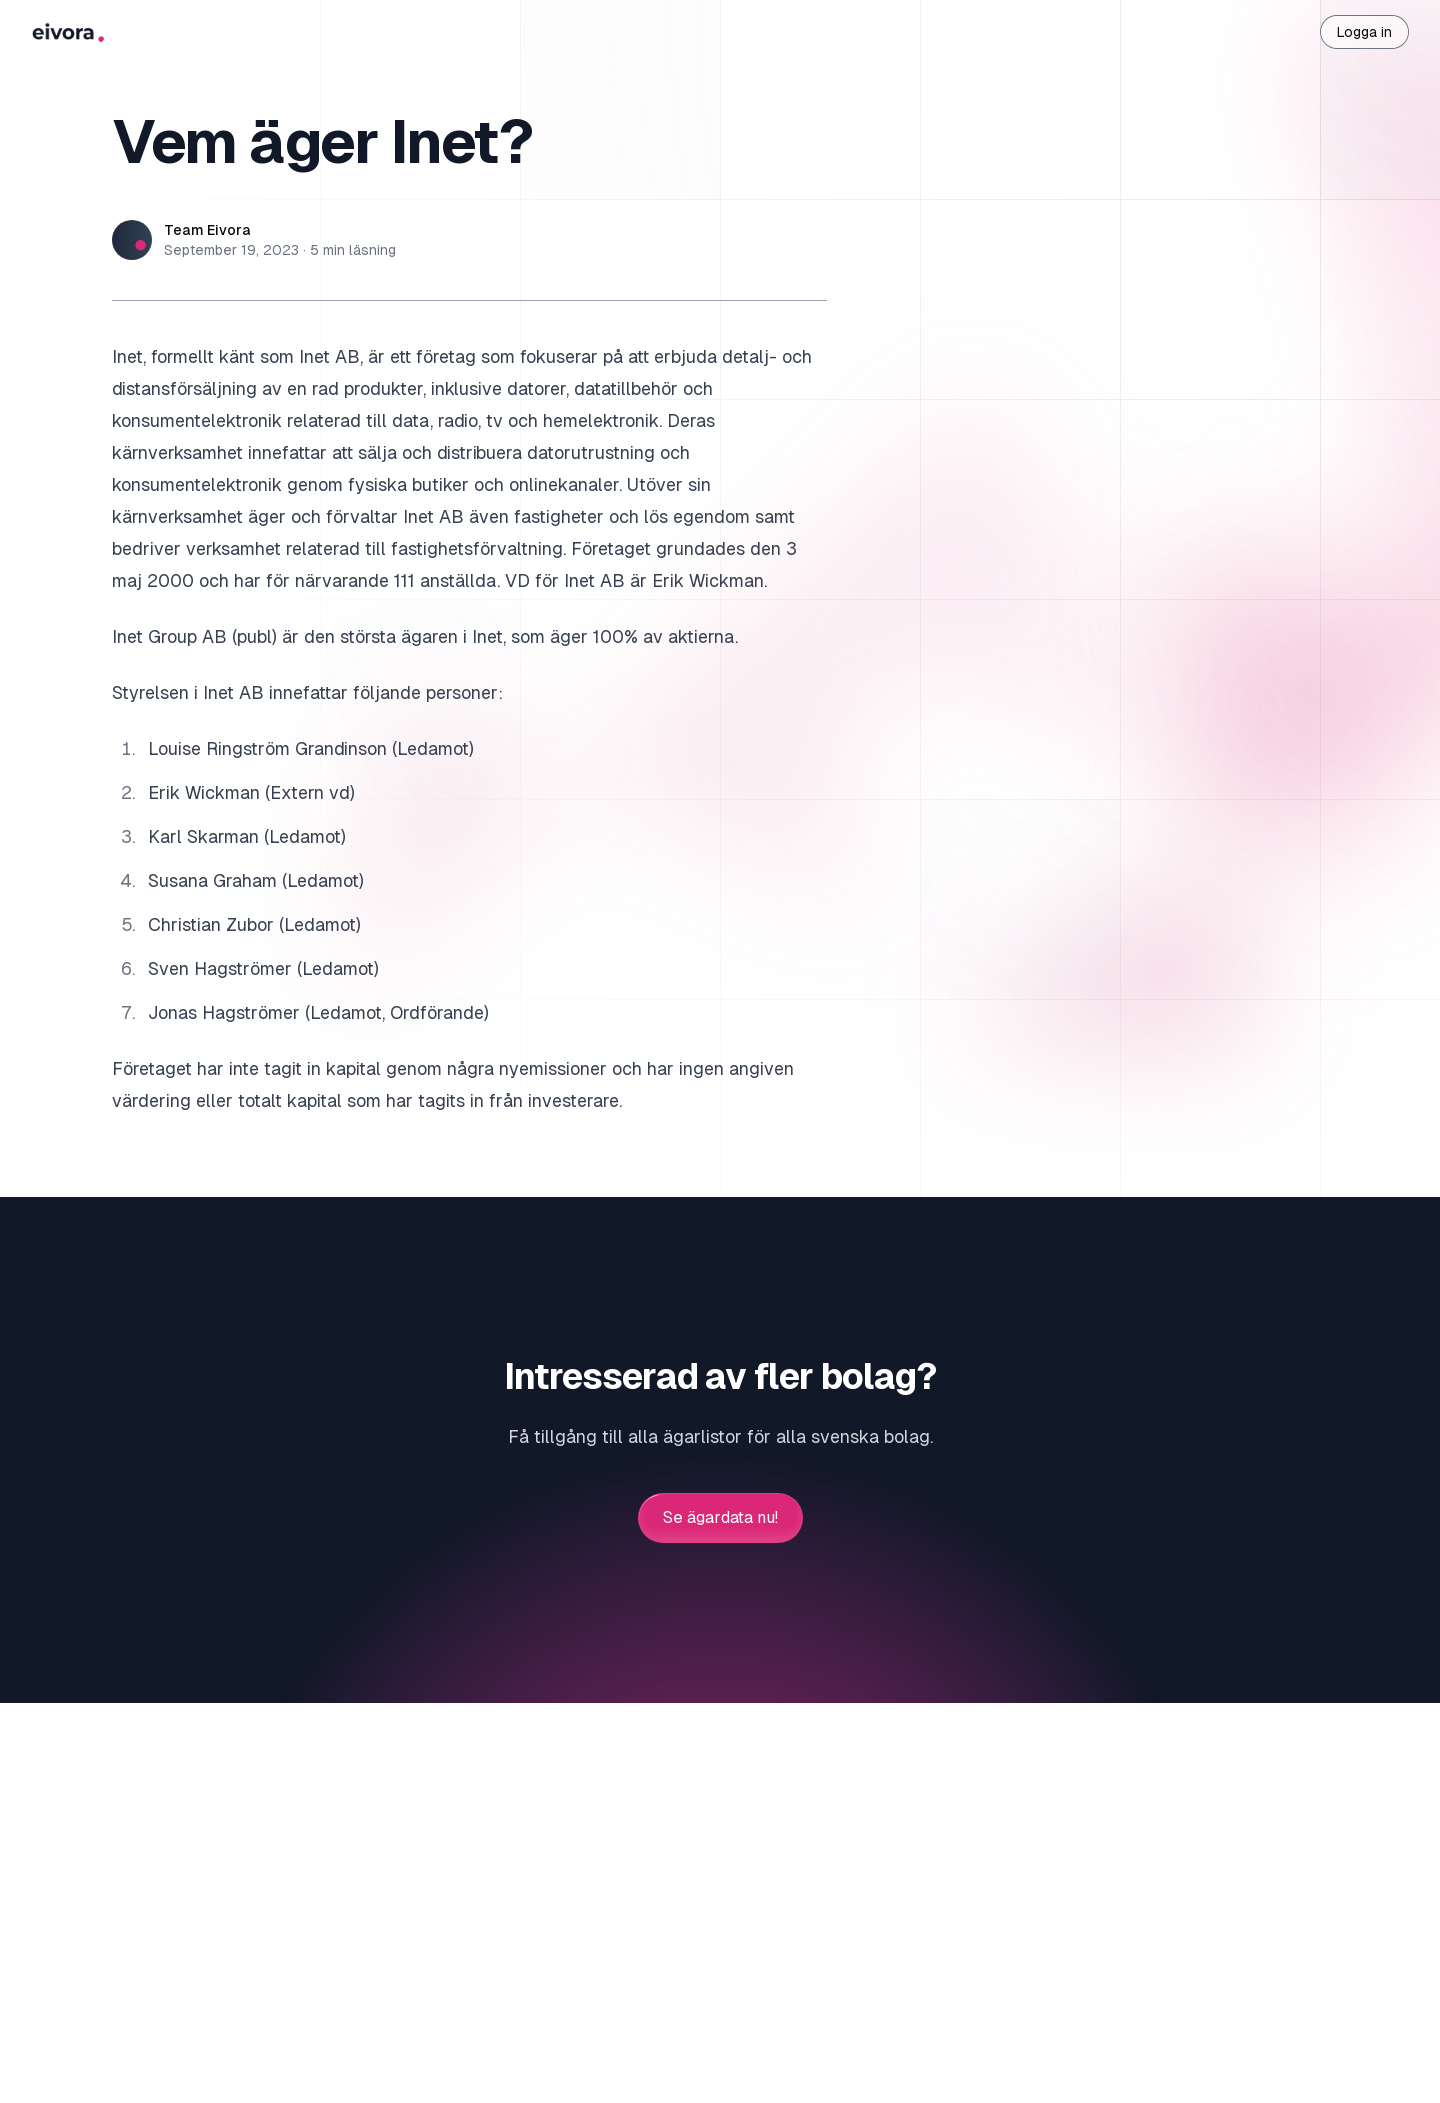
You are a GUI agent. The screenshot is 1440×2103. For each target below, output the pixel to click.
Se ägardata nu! (720, 1518)
